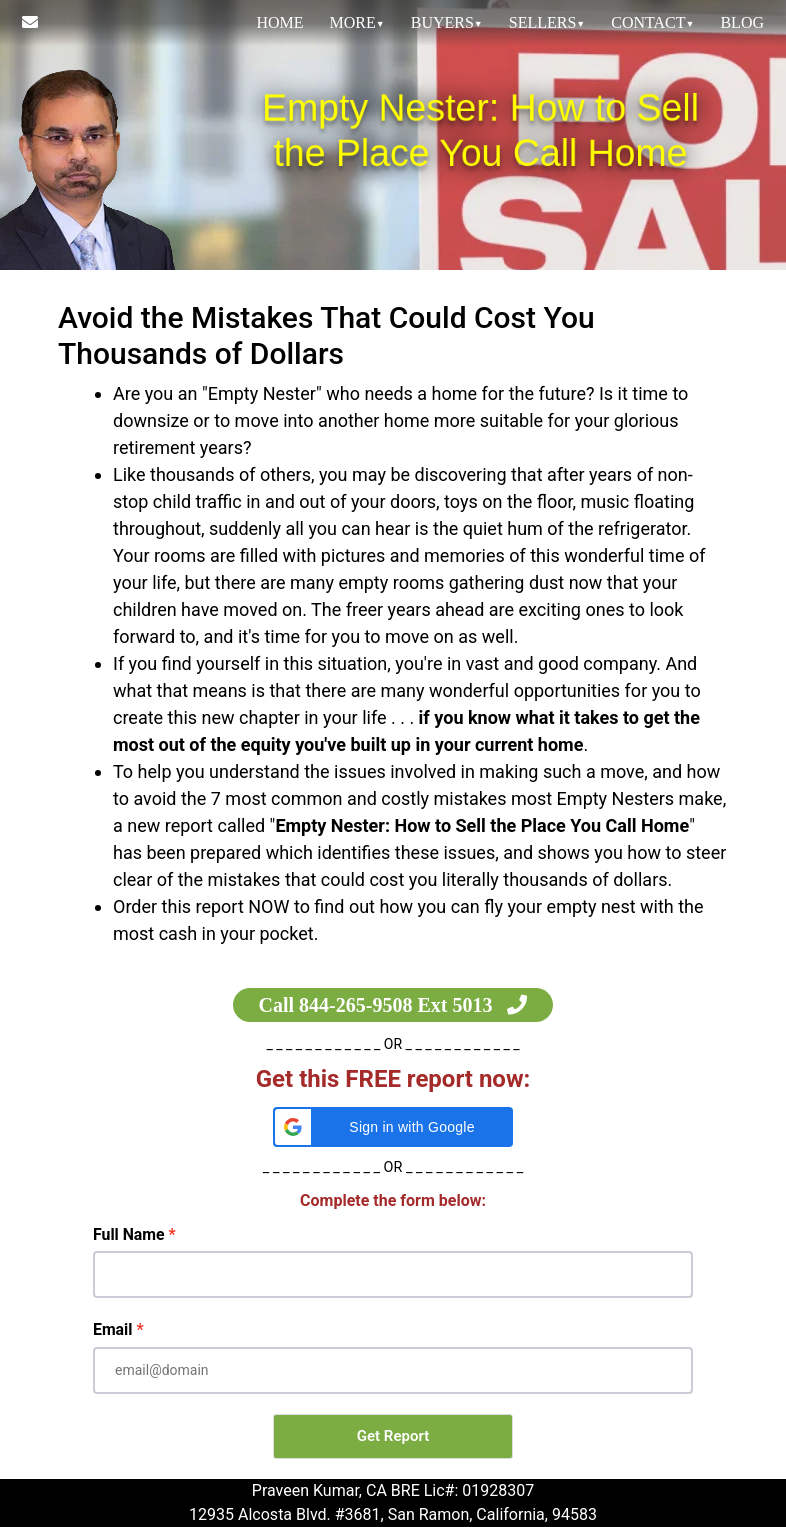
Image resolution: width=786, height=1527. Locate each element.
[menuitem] (279, 23)
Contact (652, 22)
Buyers (447, 22)
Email (112, 1329)
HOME (279, 22)
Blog (742, 22)
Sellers (547, 22)
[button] (393, 1127)
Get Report (393, 1436)
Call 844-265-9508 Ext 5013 (393, 1005)
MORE (357, 22)
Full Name (129, 1234)
